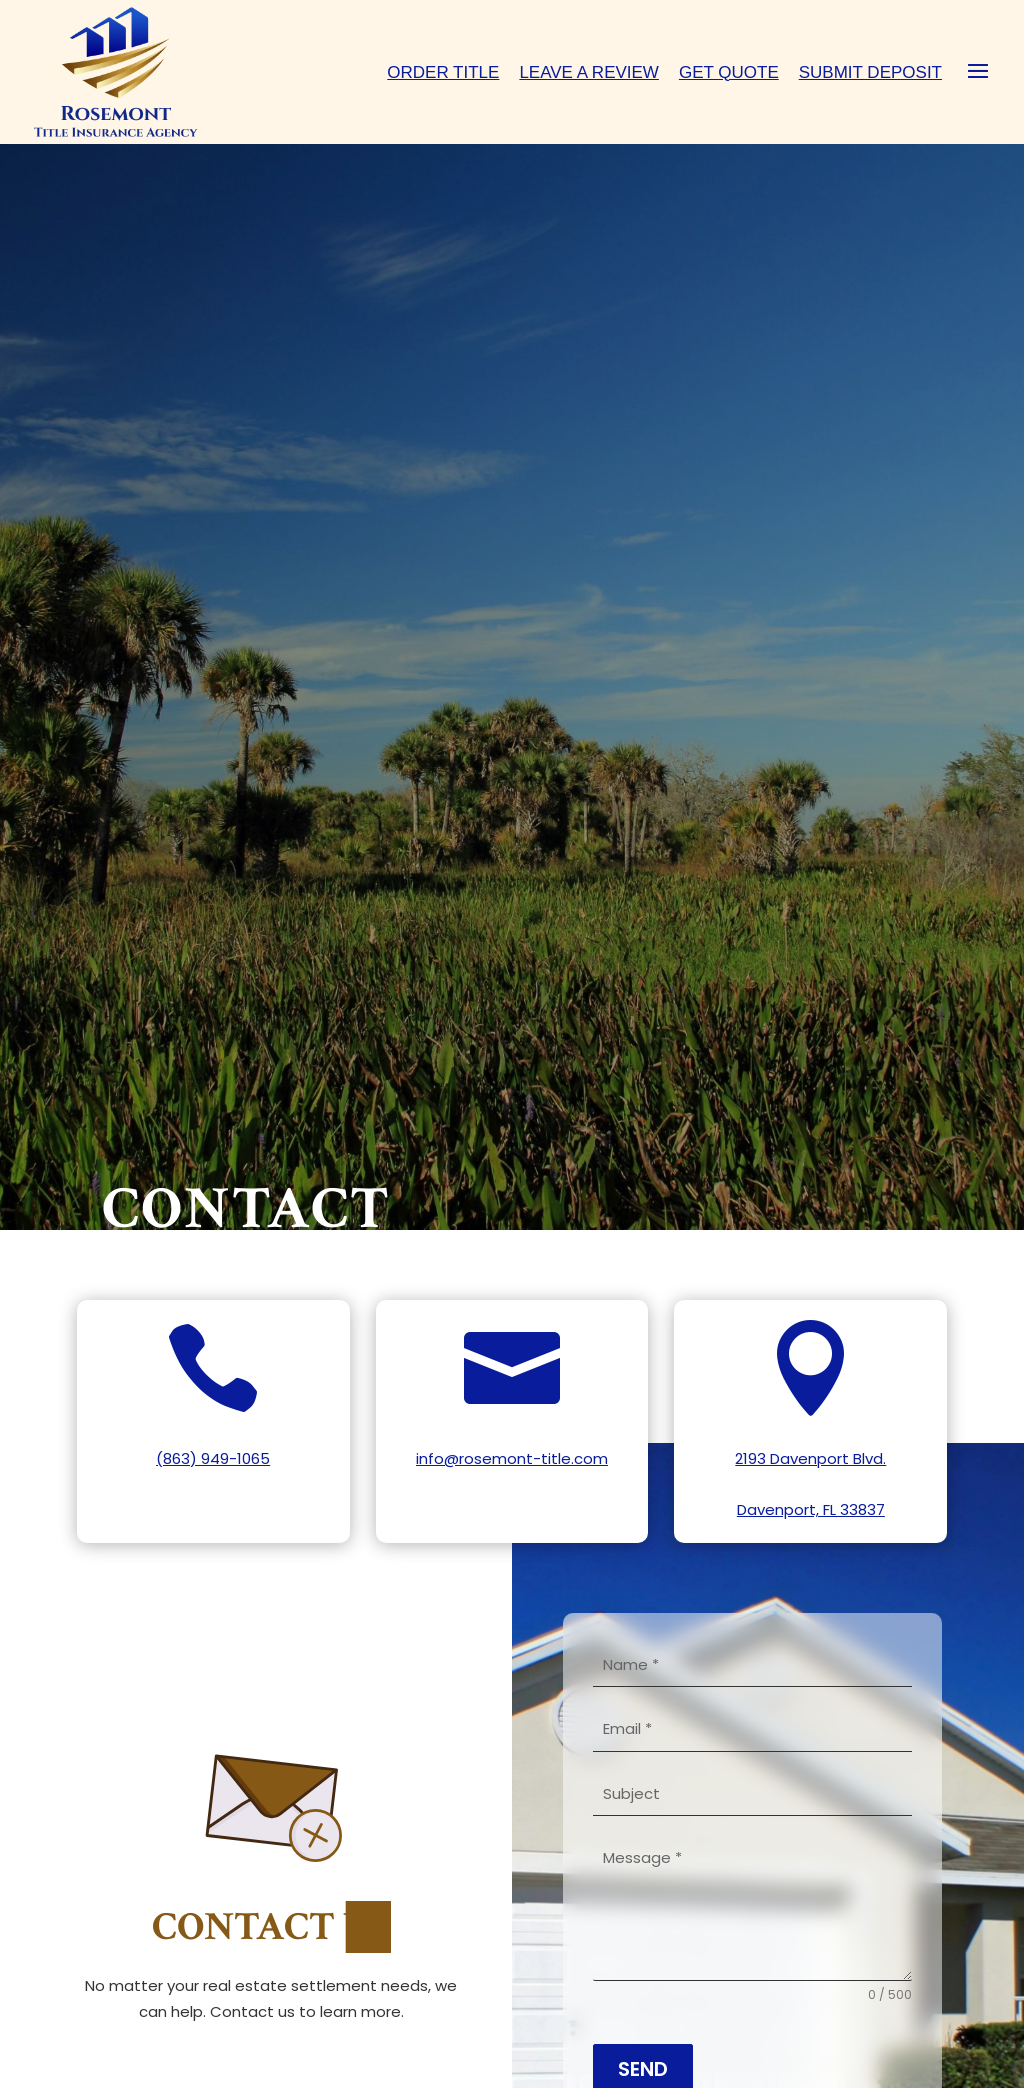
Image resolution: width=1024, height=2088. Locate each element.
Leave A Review (589, 72)
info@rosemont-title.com (512, 1458)
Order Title (443, 72)
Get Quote (729, 72)
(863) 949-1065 (213, 1458)
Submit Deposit (870, 72)
